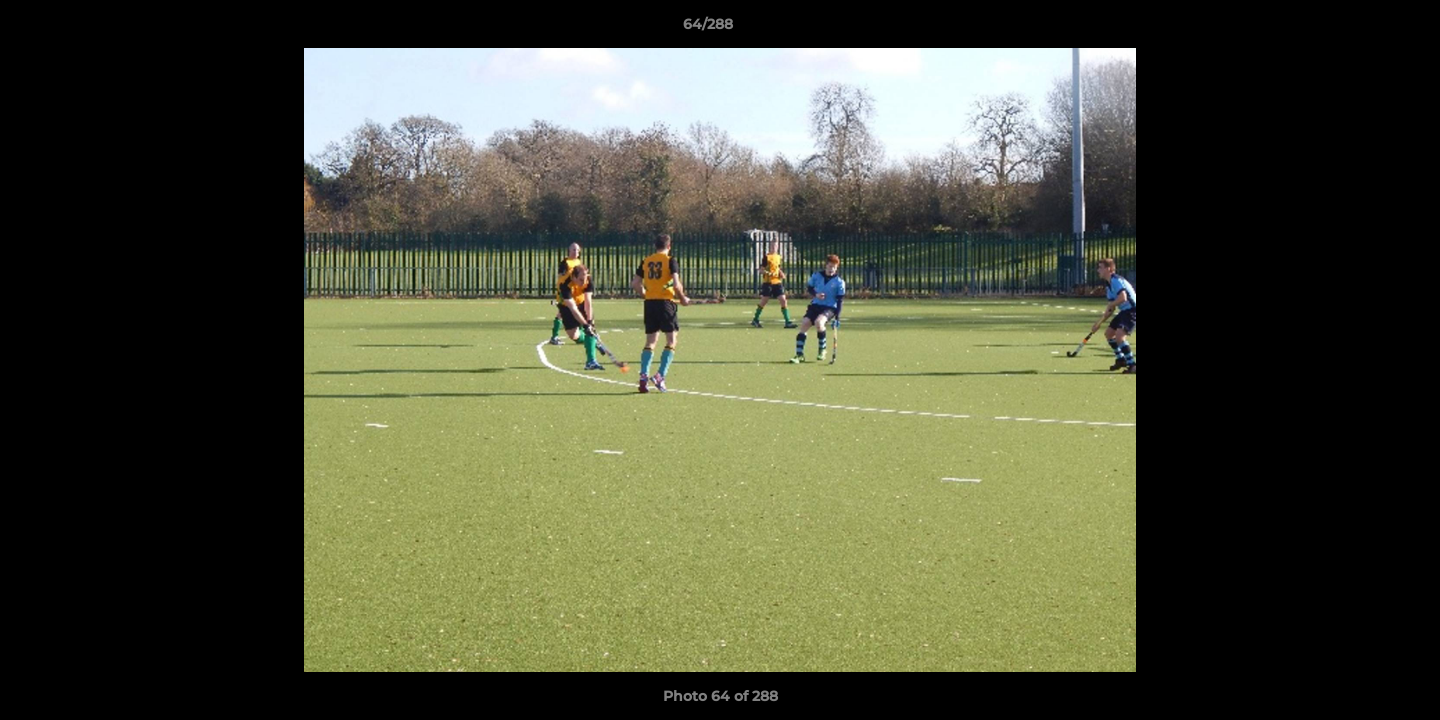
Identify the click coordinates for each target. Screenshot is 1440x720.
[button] (1356, 29)
